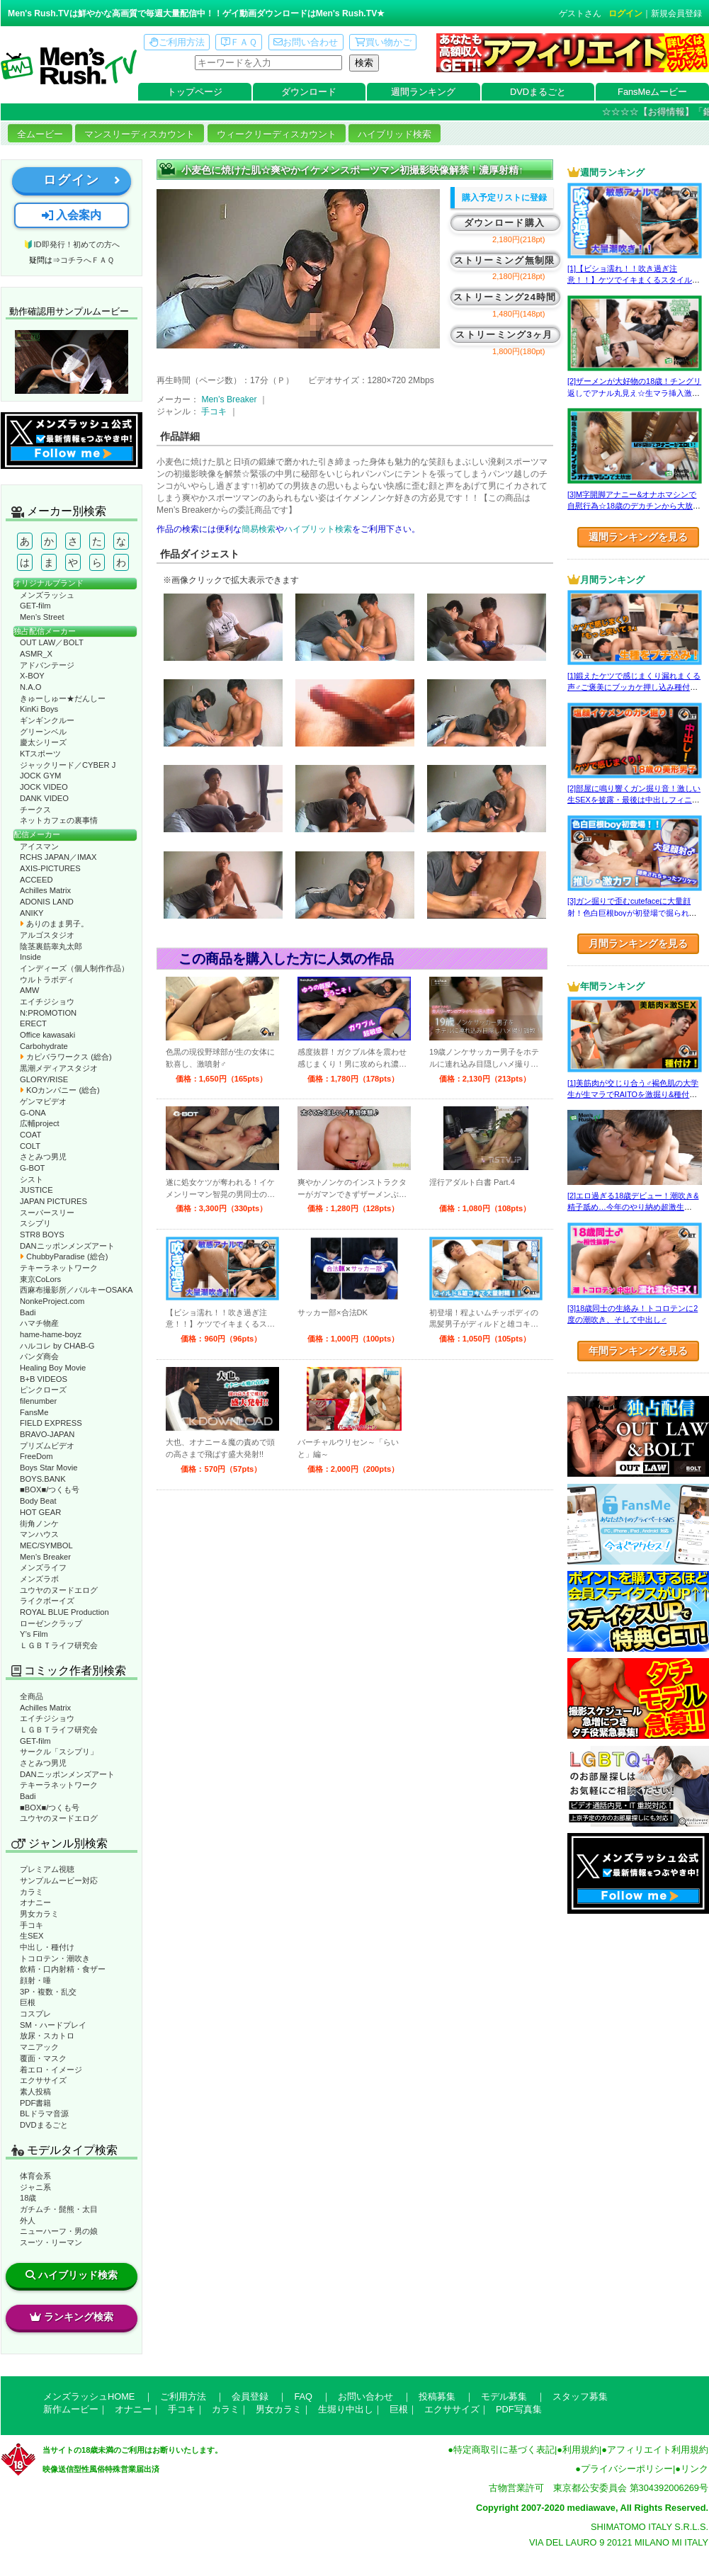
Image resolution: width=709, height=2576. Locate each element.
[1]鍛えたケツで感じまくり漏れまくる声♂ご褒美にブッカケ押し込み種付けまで (634, 687)
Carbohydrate (44, 1046)
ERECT (33, 1023)
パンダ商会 (39, 1356)
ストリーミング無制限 (504, 260)
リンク (694, 2468)
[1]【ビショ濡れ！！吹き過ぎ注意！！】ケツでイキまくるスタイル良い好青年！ (633, 280)
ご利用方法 (177, 42)
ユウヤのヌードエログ (59, 1590)
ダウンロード (308, 91)
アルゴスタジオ (47, 935)
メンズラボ (39, 1578)
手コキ (31, 1925)
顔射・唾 (35, 1980)
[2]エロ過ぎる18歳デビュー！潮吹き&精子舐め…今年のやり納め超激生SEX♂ (632, 1207)
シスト (31, 1179)
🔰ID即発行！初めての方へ (71, 244)
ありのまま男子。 (54, 923)
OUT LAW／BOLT (52, 642)
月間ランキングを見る (638, 943)
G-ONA (33, 1112)
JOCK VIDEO (44, 787)
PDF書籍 (35, 2103)
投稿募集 (437, 2396)
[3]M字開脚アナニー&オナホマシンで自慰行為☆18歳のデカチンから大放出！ (631, 506)
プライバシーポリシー (627, 2468)
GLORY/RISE (44, 1079)
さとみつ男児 (43, 1156)
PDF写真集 (519, 2409)
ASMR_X (36, 653)
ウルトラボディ (47, 979)
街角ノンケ (39, 1523)
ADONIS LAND (47, 901)
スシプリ (35, 1223)
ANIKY (32, 913)
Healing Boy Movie (53, 1367)
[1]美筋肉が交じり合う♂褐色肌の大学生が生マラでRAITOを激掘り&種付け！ (632, 1095)
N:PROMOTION (48, 1013)
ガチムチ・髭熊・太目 (59, 2209)
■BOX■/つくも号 (49, 1489)
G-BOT (32, 1168)
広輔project (39, 1123)
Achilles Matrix (45, 890)
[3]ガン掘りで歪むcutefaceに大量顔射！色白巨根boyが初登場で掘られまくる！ (632, 913)
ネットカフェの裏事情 (59, 820)
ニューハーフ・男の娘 (59, 2231)
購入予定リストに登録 (504, 198)
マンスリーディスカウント (139, 134)
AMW (29, 990)
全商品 (31, 1696)
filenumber (38, 1401)
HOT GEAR (40, 1512)
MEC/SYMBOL (46, 1545)
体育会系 (35, 2176)
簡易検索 (259, 529)
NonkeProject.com (52, 1301)
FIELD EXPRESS (51, 1423)
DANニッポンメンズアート (67, 1246)
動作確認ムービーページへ (71, 362)
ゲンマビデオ (43, 1101)
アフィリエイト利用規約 (657, 2449)
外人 (27, 2220)
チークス (35, 809)
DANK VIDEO (44, 798)
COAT (30, 1134)
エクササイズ (43, 2080)
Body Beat (38, 1501)
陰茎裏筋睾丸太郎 (51, 946)
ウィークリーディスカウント (276, 134)
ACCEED (36, 879)
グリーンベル (43, 731)
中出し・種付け (47, 1947)
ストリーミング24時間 (505, 297)
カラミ (31, 1892)
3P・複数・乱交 (48, 1991)
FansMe (34, 1412)
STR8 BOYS (42, 1234)
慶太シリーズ (43, 742)
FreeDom (36, 1456)
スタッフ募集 (580, 2396)
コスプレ (35, 2013)
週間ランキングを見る (638, 537)
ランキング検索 (71, 2316)
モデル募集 (504, 2396)
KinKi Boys (39, 709)
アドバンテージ (47, 665)
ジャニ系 (35, 2187)
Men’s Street (42, 617)
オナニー (35, 1902)
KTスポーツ (40, 753)
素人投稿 (35, 2091)
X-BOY (32, 675)
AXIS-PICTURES (50, 868)
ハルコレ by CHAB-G (57, 1345)
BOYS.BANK (43, 1479)
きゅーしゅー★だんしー (63, 698)
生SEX (31, 1935)
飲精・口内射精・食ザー (63, 1969)
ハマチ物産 (39, 1323)
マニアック (39, 2047)
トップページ (194, 91)
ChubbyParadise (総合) (64, 1256)
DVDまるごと (538, 91)
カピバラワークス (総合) (66, 1056)
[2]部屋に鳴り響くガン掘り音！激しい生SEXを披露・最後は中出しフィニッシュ (634, 800)
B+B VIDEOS (43, 1379)
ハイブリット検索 (318, 529)
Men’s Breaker (45, 1557)
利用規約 (580, 2449)
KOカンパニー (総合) (60, 1090)
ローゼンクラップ (51, 1623)
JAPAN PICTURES (53, 1201)
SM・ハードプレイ (53, 2025)
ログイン (625, 13)
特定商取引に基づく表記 (504, 2449)
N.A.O (30, 687)
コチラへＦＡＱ (87, 260)
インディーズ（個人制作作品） (74, 968)
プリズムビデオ (47, 1445)
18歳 (28, 2198)
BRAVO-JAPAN (47, 1434)
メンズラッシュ (47, 595)
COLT (30, 1146)
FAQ (303, 2396)
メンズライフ (43, 1567)
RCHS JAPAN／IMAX (58, 857)
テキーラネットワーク (59, 1268)
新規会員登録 (676, 13)
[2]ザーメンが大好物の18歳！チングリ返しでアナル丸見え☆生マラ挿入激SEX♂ (634, 393)
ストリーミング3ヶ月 (503, 334)
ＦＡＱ (239, 42)
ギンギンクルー (47, 720)
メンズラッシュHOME (89, 2396)
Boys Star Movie (48, 1467)
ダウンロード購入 (504, 222)
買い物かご (383, 42)
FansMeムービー (652, 91)
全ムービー (40, 134)
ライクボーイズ (47, 1600)
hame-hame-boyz (50, 1334)
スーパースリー (47, 1212)
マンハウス (39, 1534)
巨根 (27, 2002)
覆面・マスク (43, 2058)
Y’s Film (34, 1634)
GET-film (35, 605)
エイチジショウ (47, 1001)
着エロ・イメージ (51, 2069)
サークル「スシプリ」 (59, 1751)
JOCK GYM (40, 775)
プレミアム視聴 (47, 1869)
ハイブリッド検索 (394, 134)
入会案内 (71, 215)
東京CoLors (40, 1279)
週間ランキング (423, 91)
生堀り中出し (345, 2409)
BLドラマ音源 (44, 2113)
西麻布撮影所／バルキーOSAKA (76, 1290)
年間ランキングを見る (638, 1350)
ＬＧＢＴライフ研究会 (59, 1645)
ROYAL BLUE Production (64, 1612)
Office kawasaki (47, 1035)
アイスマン (39, 846)
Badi (27, 1312)
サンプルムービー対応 (59, 1880)
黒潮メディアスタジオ (59, 1068)
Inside (30, 957)
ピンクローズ (43, 1389)
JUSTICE (36, 1190)
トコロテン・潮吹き (55, 1958)
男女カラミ (39, 1914)
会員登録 (250, 2396)
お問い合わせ (305, 42)
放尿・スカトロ (47, 2035)
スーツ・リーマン (51, 2242)
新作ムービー (70, 2409)
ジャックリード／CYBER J (67, 765)
